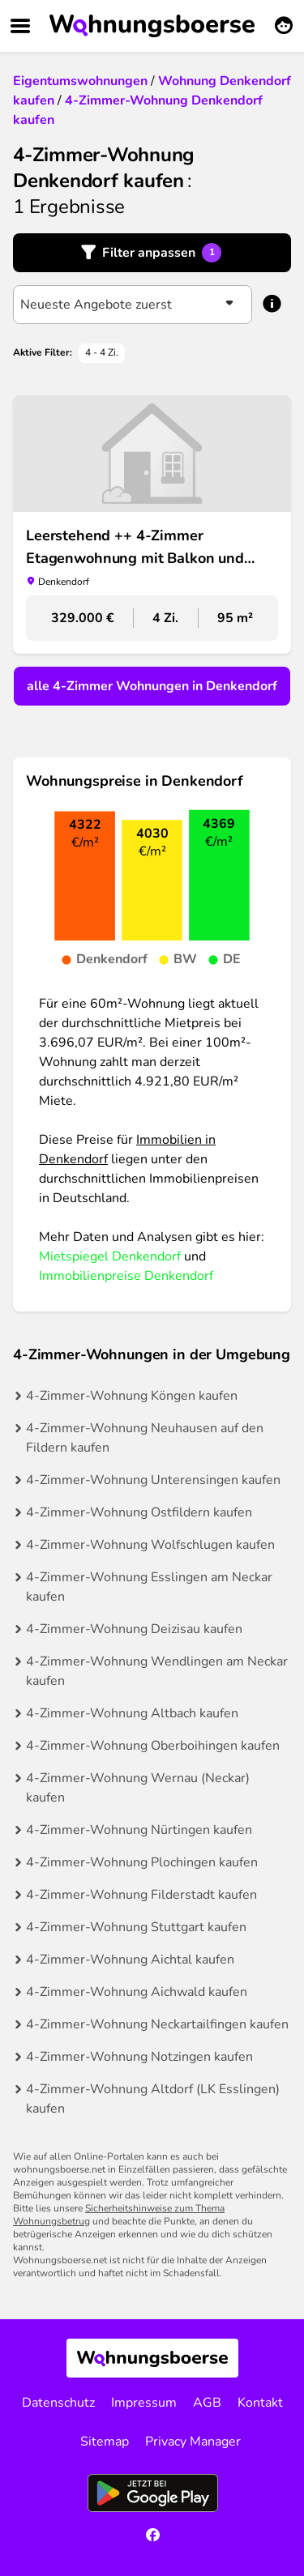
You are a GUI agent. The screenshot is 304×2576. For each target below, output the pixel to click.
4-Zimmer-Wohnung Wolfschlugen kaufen (150, 1545)
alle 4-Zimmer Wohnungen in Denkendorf (152, 686)
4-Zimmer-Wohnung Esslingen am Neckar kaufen (149, 1587)
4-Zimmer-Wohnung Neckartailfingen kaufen (157, 2024)
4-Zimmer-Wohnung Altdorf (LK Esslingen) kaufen (153, 2099)
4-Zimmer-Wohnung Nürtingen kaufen (139, 1830)
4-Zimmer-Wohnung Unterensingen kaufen (153, 1480)
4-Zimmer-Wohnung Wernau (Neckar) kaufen (138, 1787)
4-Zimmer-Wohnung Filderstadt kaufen (141, 1895)
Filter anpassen (161, 252)
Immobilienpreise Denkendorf (126, 1276)
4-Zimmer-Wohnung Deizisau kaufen (134, 1629)
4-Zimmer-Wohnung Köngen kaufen (132, 1396)
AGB (207, 2403)
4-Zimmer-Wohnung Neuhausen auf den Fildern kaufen (144, 1437)
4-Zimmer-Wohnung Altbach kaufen (132, 1713)
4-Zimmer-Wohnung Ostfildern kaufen (139, 1512)
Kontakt (260, 2403)
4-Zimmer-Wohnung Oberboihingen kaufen (153, 1746)
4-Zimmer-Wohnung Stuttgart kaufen (136, 1927)
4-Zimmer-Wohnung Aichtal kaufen (130, 1959)
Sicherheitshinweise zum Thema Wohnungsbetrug (119, 2215)
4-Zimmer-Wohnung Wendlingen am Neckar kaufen (157, 1671)
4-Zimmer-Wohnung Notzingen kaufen (139, 2057)
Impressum (144, 2403)
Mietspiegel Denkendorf (110, 1256)
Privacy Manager (193, 2441)
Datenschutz (58, 2403)
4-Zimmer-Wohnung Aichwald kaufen (136, 1992)
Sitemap (104, 2441)
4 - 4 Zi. (101, 352)
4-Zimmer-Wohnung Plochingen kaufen (142, 1862)
